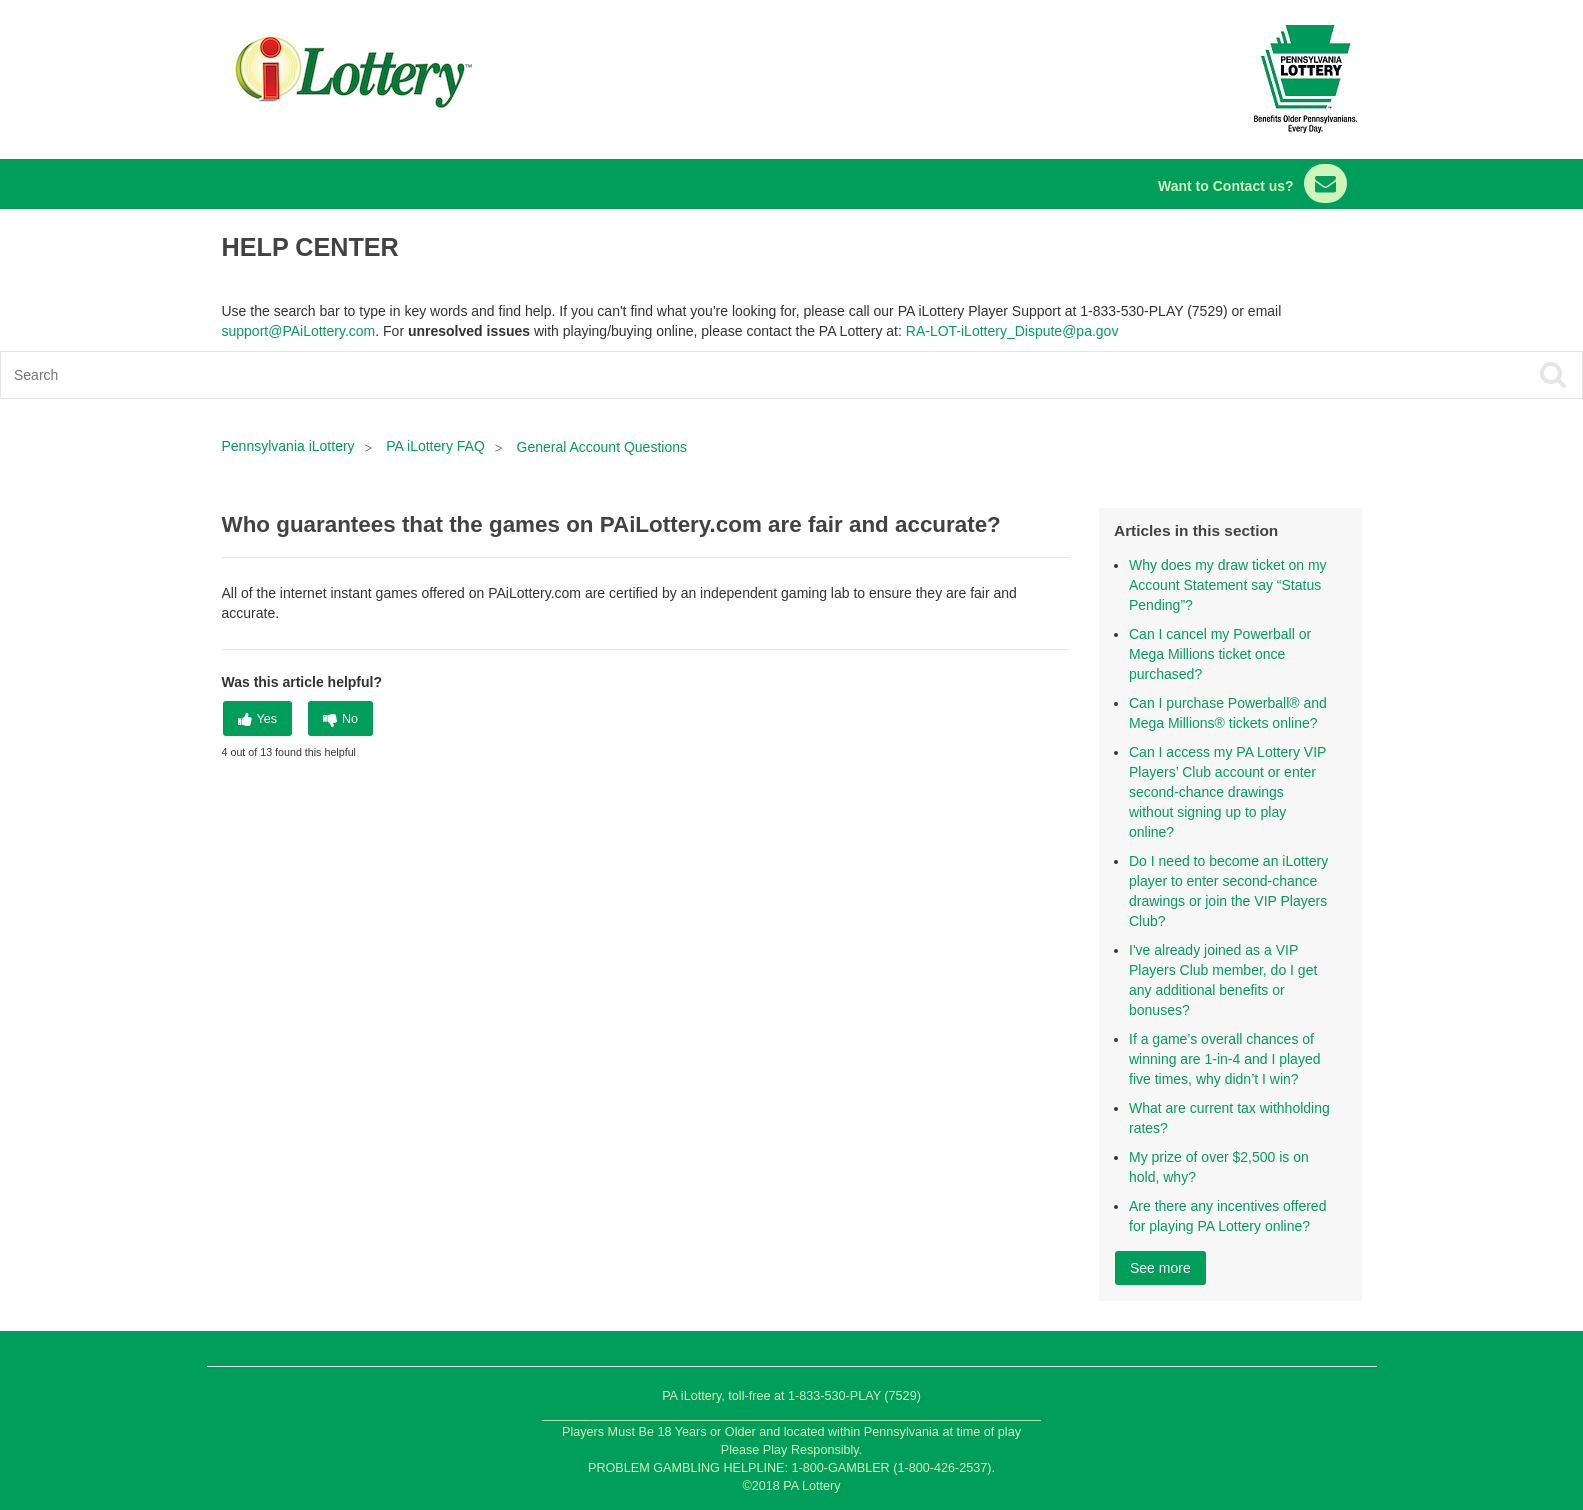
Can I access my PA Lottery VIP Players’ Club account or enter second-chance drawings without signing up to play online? (1227, 792)
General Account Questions (602, 447)
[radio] (258, 718)
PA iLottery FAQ (435, 446)
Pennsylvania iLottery (290, 446)
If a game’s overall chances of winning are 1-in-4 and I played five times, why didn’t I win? (1224, 1059)
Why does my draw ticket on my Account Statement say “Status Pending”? (1228, 585)
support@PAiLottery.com (299, 331)
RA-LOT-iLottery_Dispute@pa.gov (1012, 331)
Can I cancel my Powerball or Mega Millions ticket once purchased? (1220, 654)
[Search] (633, 375)
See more (1160, 1268)
